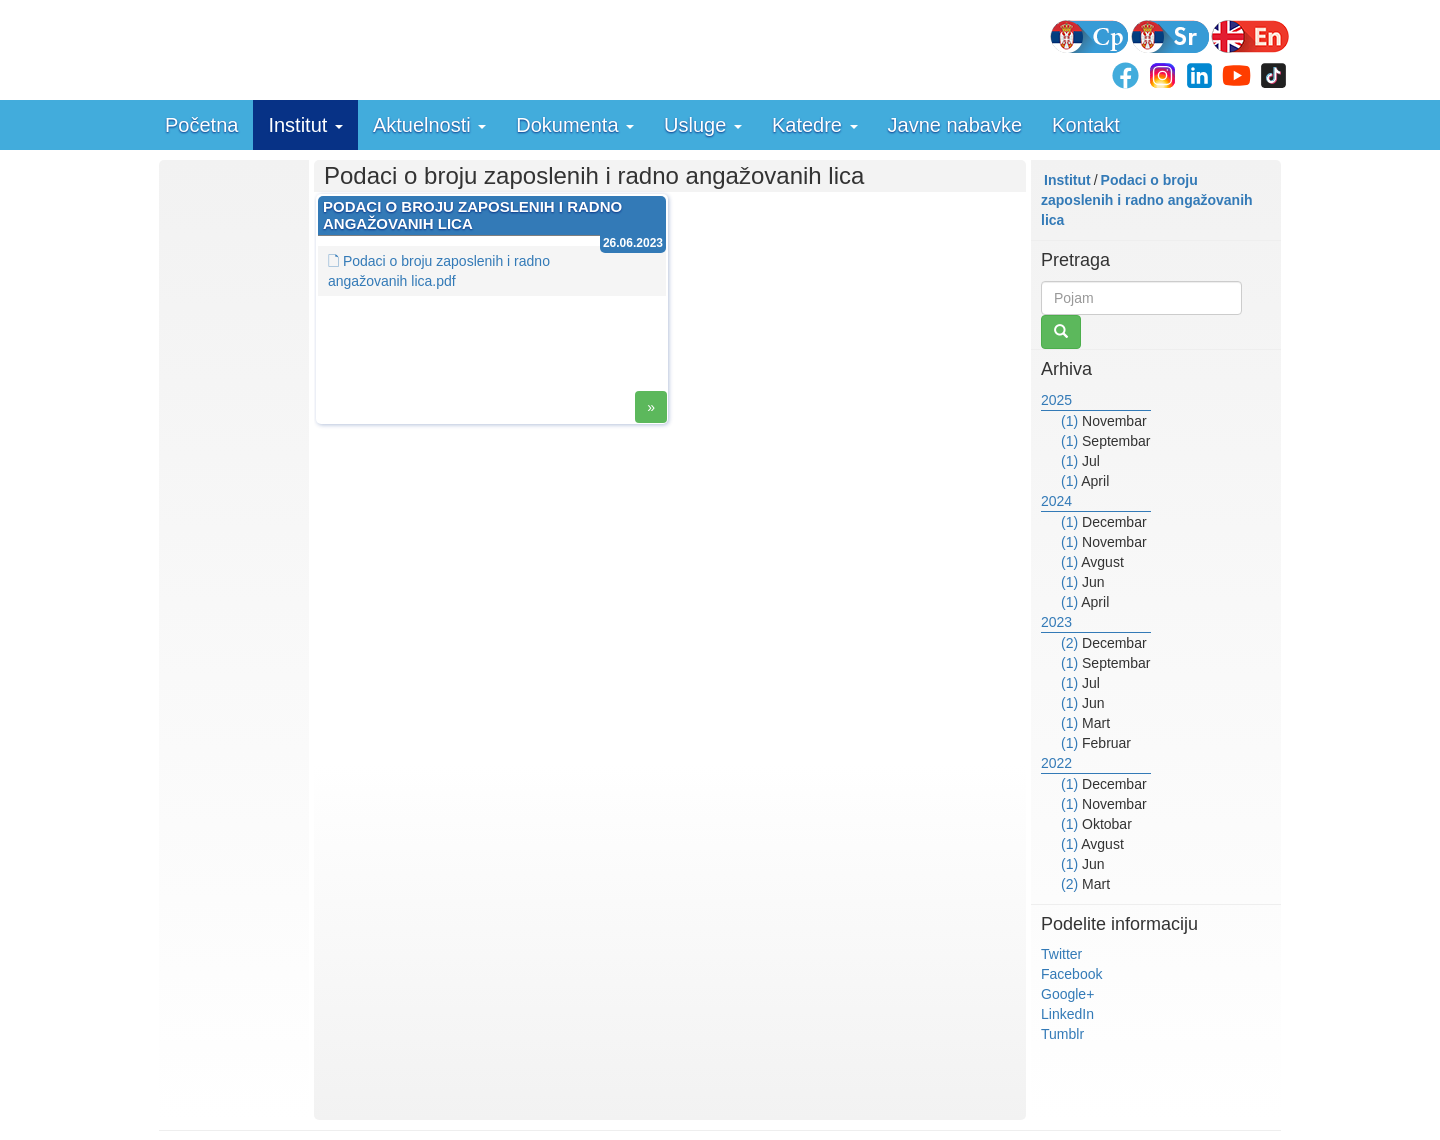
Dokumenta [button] (575, 125)
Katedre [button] (815, 125)
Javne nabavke (955, 125)
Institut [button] (305, 125)
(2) (1069, 643)
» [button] (651, 407)
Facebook (1071, 974)
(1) (1069, 421)
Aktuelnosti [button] (429, 125)
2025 (1056, 400)
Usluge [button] (703, 125)
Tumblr (1062, 1034)
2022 (1056, 763)
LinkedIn (1067, 1014)
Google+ (1067, 994)
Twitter (1061, 954)
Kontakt (1086, 125)
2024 (1056, 501)
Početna (201, 125)
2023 (1056, 622)
